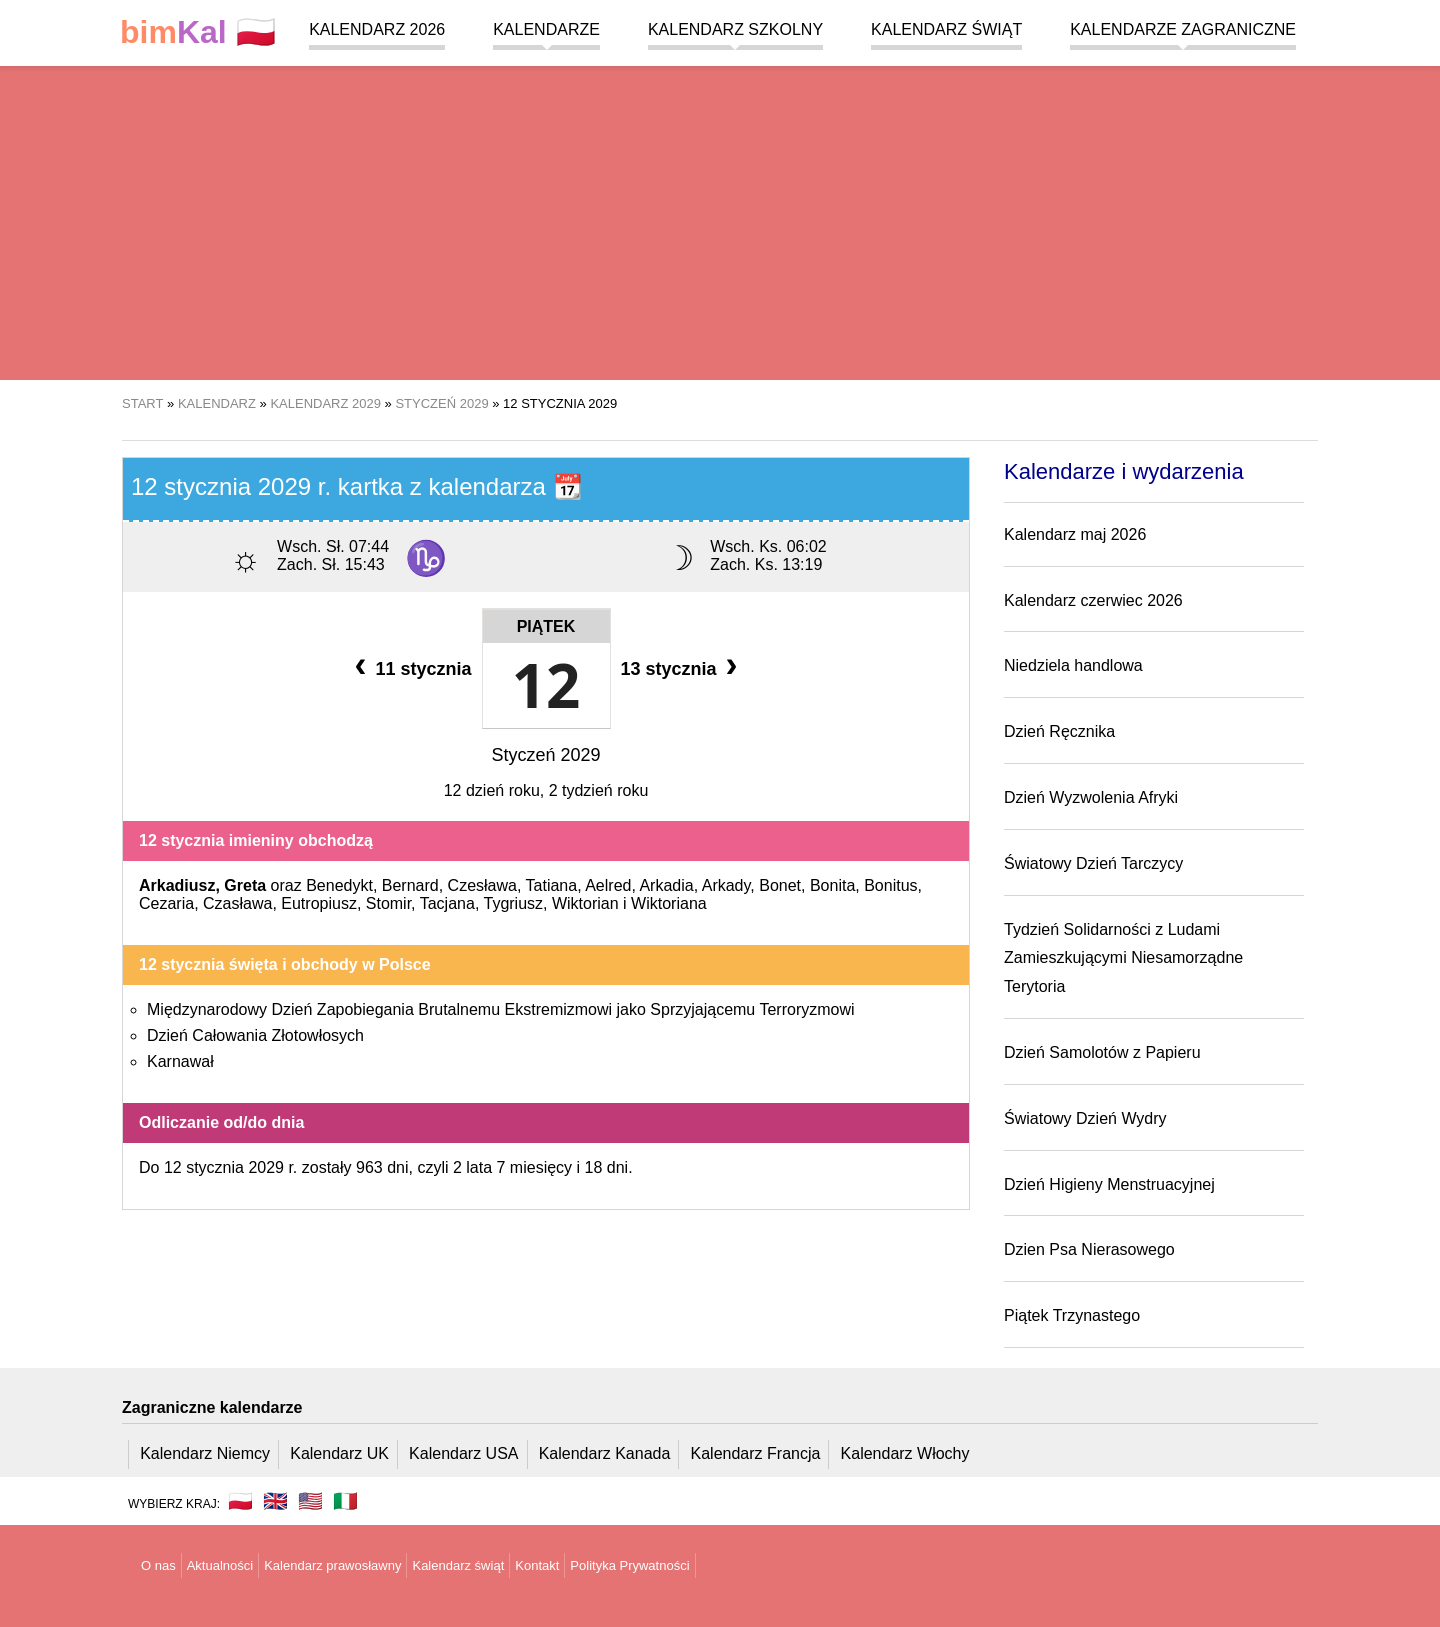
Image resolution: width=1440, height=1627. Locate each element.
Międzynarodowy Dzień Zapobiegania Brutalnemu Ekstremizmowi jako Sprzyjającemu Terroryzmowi (501, 1009)
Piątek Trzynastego (1072, 1315)
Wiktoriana (669, 903)
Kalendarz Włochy (905, 1453)
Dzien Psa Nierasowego (1089, 1249)
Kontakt (537, 1565)
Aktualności (220, 1565)
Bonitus (890, 885)
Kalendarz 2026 (377, 29)
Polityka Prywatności (629, 1565)
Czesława (482, 885)
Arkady (726, 885)
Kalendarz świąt (946, 29)
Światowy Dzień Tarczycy (1093, 863)
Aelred (608, 885)
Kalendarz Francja (756, 1453)
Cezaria (166, 903)
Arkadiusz (177, 885)
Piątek (546, 626)
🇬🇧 (275, 1501)
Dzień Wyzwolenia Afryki (1091, 797)
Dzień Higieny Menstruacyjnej (1109, 1184)
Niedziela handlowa (1073, 665)
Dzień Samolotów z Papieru (1102, 1052)
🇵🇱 (198, 32)
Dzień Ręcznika (1059, 731)
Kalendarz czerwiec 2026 (1093, 600)
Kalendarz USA (463, 1453)
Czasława (237, 903)
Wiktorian (585, 903)
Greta (245, 885)
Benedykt (339, 885)
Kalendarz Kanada (605, 1453)
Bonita (832, 885)
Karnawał (180, 1061)
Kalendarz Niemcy (205, 1453)
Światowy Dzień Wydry (1085, 1118)
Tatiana (552, 885)
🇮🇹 (345, 1501)
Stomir (388, 903)
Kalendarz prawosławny (332, 1565)
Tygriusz (513, 903)
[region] (720, 220)
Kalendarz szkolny (735, 29)
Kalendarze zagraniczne (1183, 29)
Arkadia (666, 885)
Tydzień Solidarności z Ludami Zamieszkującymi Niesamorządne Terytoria (1123, 958)
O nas (158, 1565)
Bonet (780, 885)
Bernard (410, 885)
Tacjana (447, 903)
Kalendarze (546, 29)
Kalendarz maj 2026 (1075, 534)
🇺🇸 (310, 1501)
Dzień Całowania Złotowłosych (255, 1035)
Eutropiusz (319, 903)
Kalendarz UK (339, 1453)
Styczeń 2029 (545, 755)
